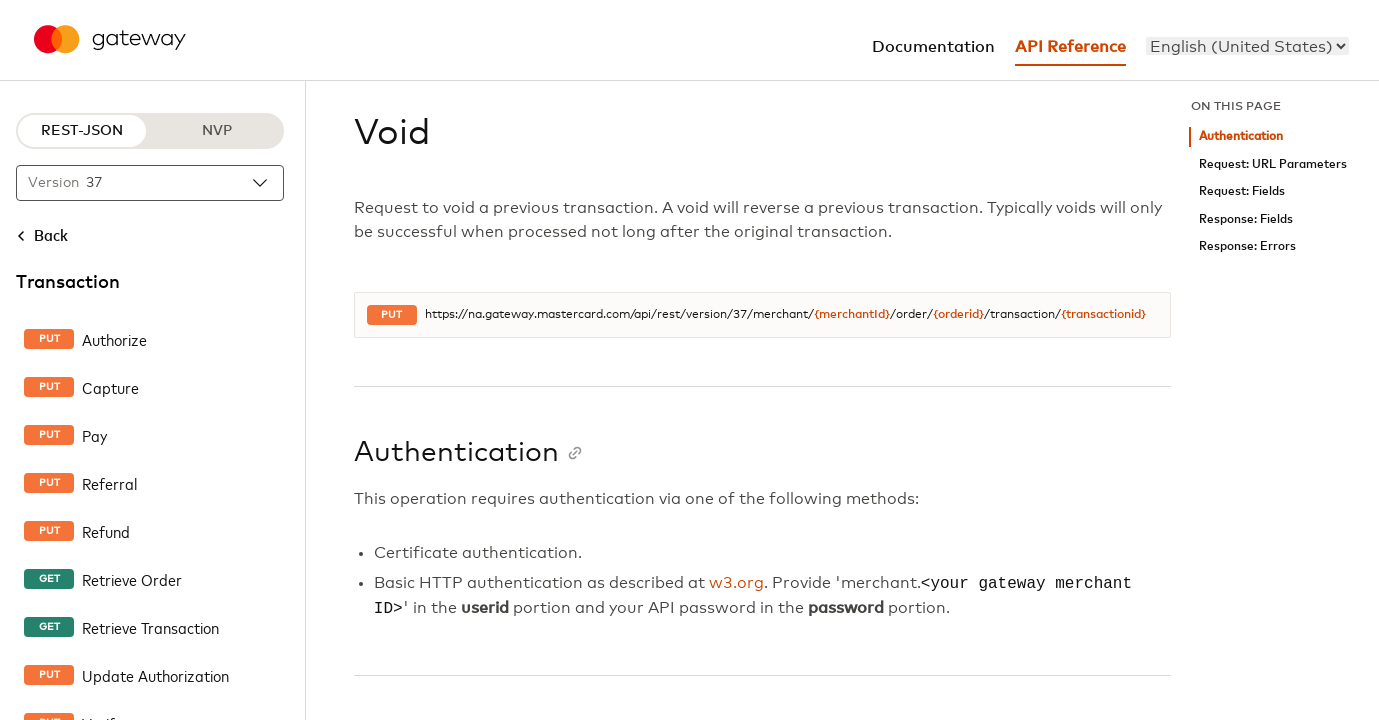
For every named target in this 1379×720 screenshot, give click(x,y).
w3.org (736, 584)
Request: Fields (1242, 191)
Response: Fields (1246, 219)
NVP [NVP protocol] (217, 131)
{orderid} (958, 315)
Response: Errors (1247, 246)
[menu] (1247, 46)
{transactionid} (1103, 315)
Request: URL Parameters (1273, 164)
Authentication (1241, 136)
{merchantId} (852, 315)
